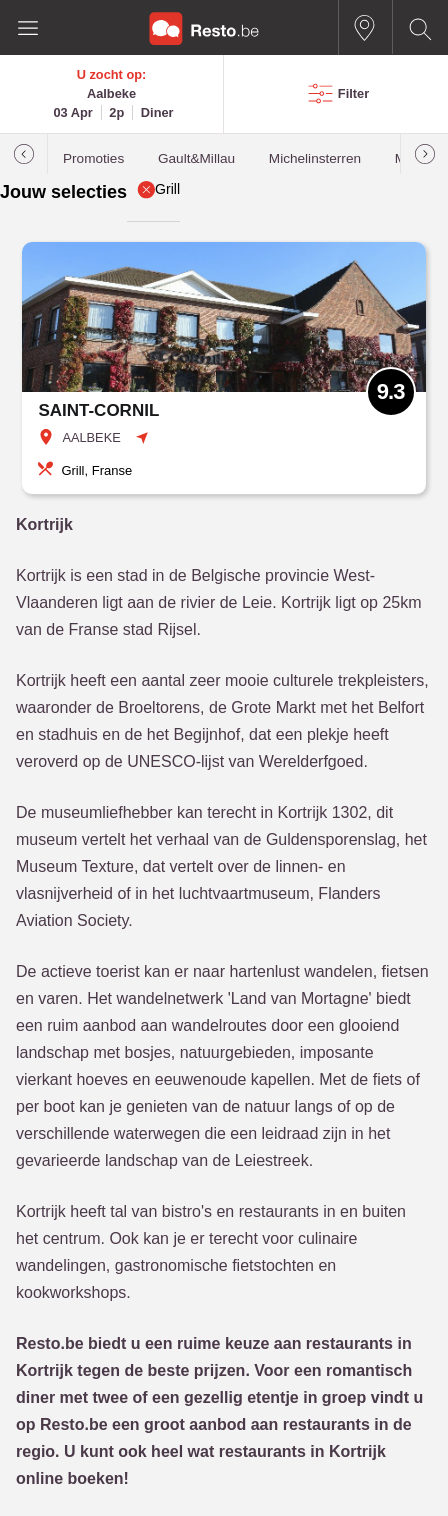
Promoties (93, 158)
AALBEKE (91, 437)
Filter (353, 93)
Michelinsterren (315, 158)
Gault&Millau (196, 158)
